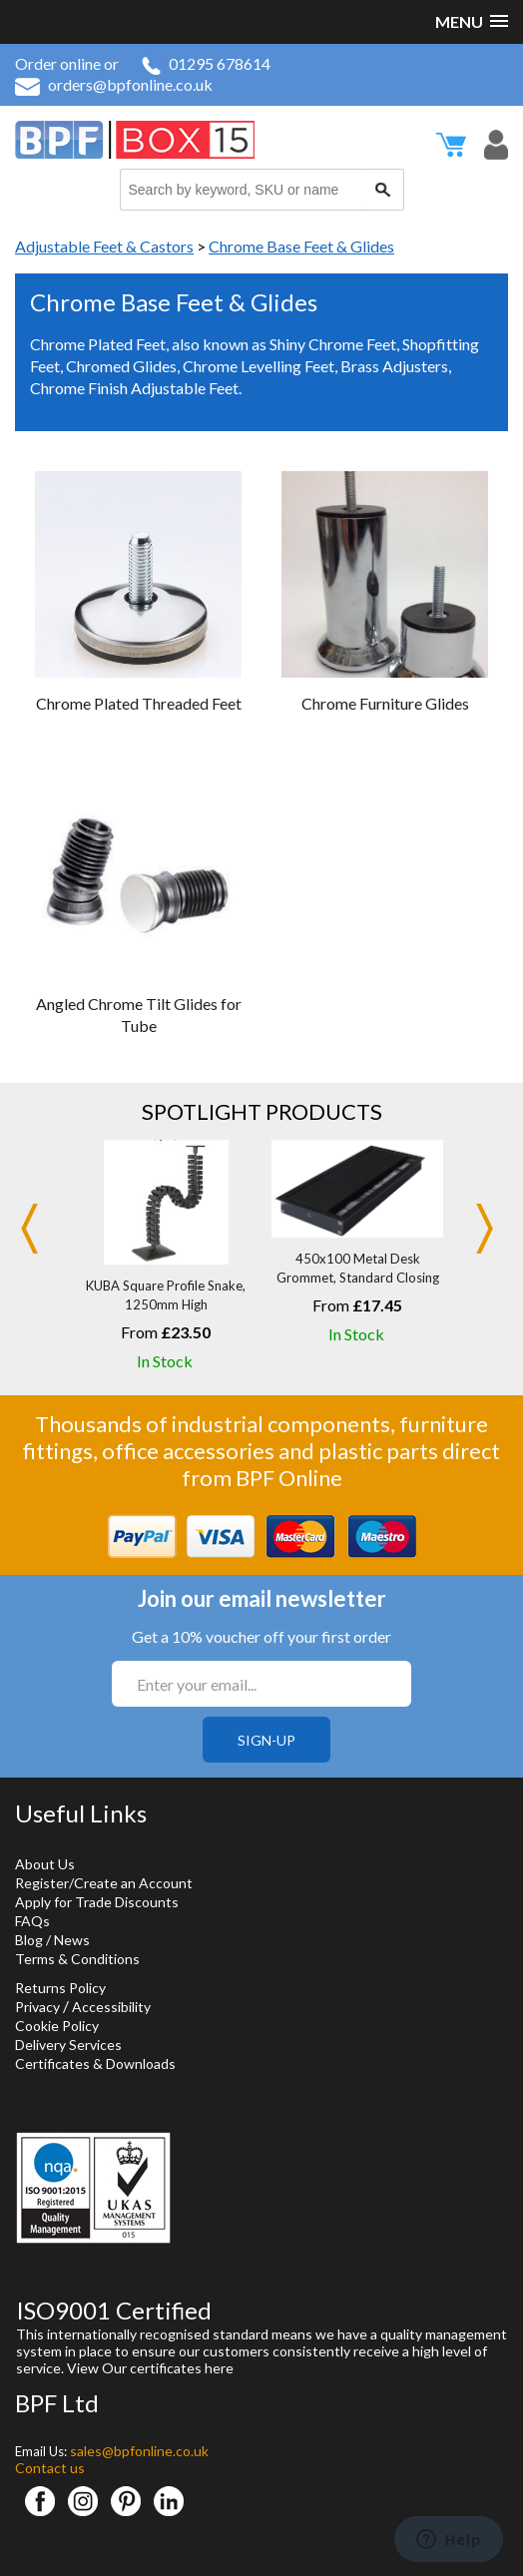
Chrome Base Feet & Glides (301, 246)
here (219, 2367)
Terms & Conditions (77, 1958)
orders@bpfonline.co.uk (114, 84)
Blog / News (52, 1939)
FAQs (32, 1920)
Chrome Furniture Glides (385, 703)
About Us (45, 1863)
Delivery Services (68, 2044)
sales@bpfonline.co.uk (139, 2450)
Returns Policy (60, 1987)
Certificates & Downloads (95, 2063)
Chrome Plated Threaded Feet (139, 703)
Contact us (50, 2467)
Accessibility (111, 2006)
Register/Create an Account (104, 1882)
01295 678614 (206, 63)
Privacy (37, 2006)
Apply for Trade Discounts (97, 1901)
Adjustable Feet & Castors (104, 246)
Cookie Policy (57, 2025)
